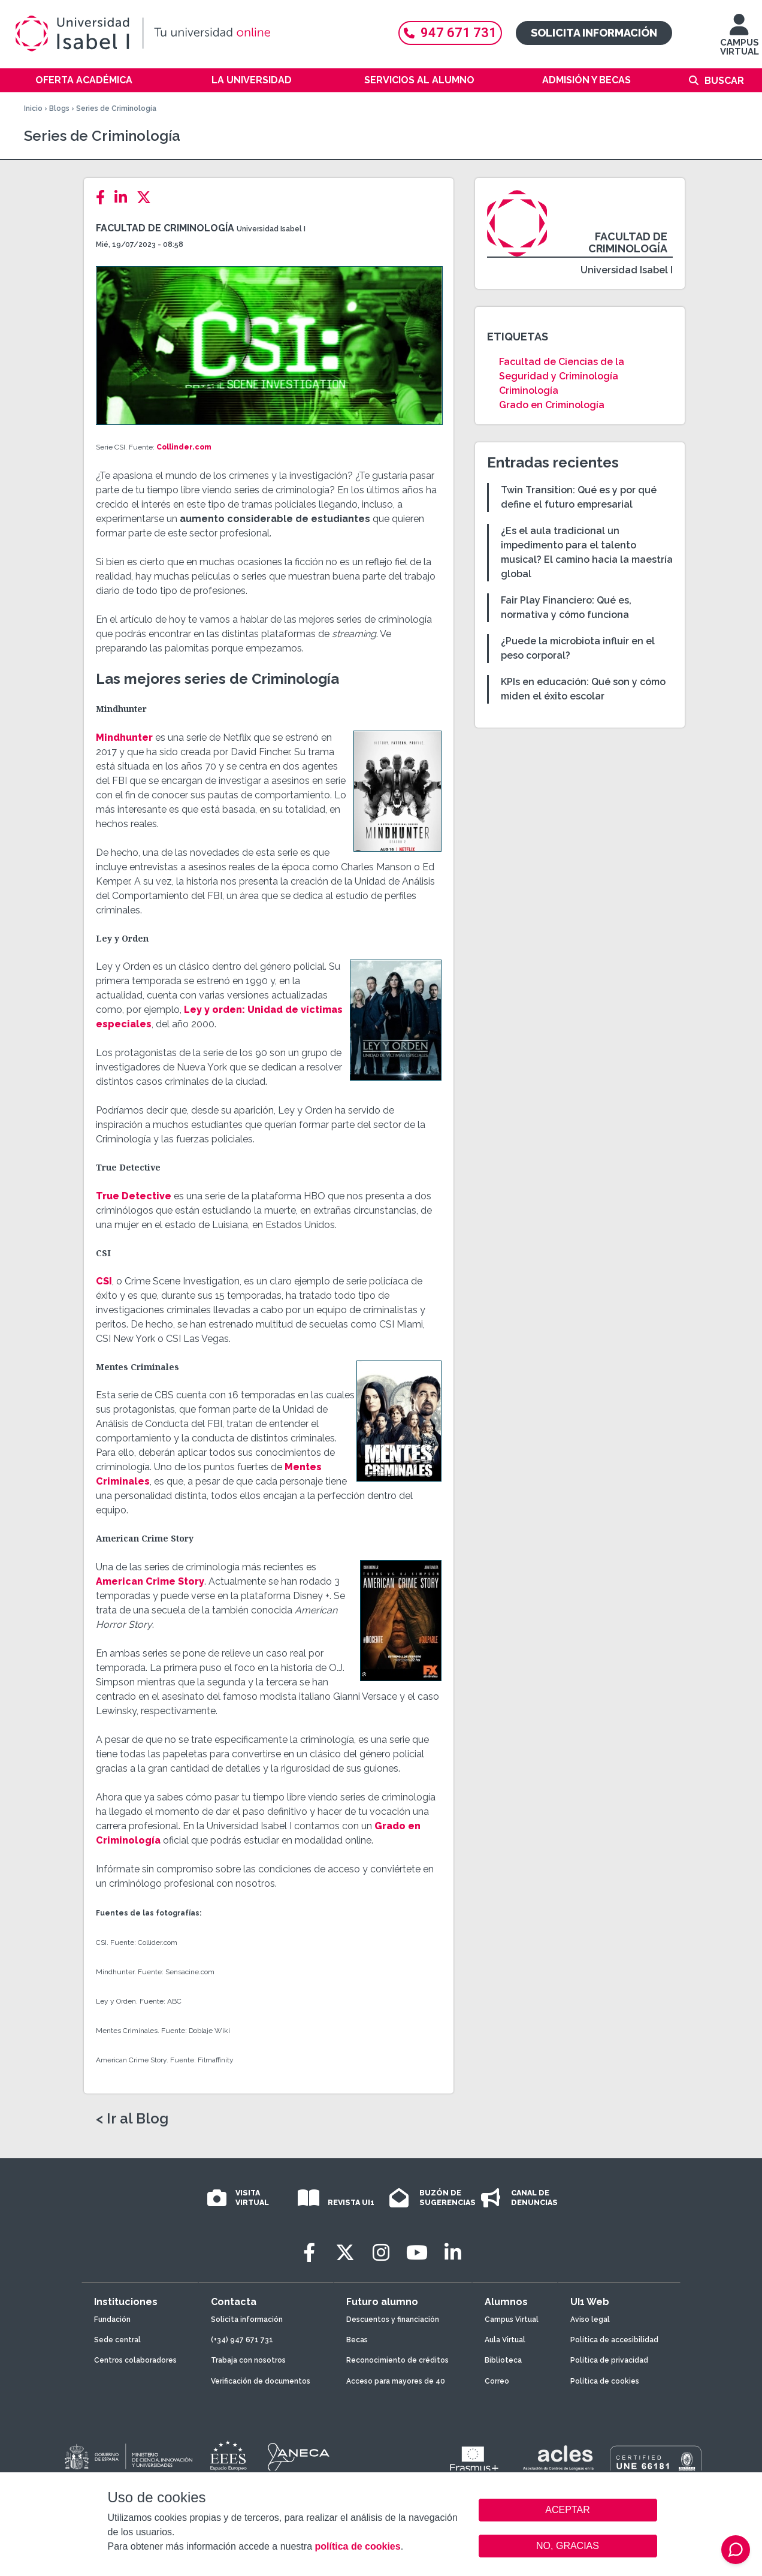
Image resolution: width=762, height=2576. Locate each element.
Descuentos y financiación (392, 2319)
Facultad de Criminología (165, 228)
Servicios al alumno (419, 80)
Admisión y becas (586, 80)
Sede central (117, 2340)
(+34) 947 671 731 (242, 2340)
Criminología (528, 390)
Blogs (59, 108)
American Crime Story (150, 1581)
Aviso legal (590, 2319)
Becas (357, 2340)
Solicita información (594, 32)
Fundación (112, 2319)
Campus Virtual (512, 2319)
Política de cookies (604, 2381)
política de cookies (357, 2546)
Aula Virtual (505, 2340)
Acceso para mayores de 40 (395, 2381)
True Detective (133, 1196)
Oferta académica (83, 80)
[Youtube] (417, 2253)
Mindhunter (124, 737)
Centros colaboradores (135, 2360)
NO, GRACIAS (567, 2546)
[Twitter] (147, 197)
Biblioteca (503, 2360)
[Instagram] (381, 2253)
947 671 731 (450, 32)
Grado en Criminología (551, 405)
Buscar (724, 80)
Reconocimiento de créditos (397, 2360)
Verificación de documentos (260, 2381)
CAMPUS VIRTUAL (739, 40)
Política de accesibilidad (614, 2340)
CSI (104, 1281)
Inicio (33, 108)
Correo (497, 2381)
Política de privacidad (609, 2360)
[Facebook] (104, 197)
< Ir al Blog (132, 2119)
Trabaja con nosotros (248, 2360)
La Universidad (251, 80)
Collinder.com (183, 447)
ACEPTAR (568, 2510)
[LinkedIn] (124, 197)
